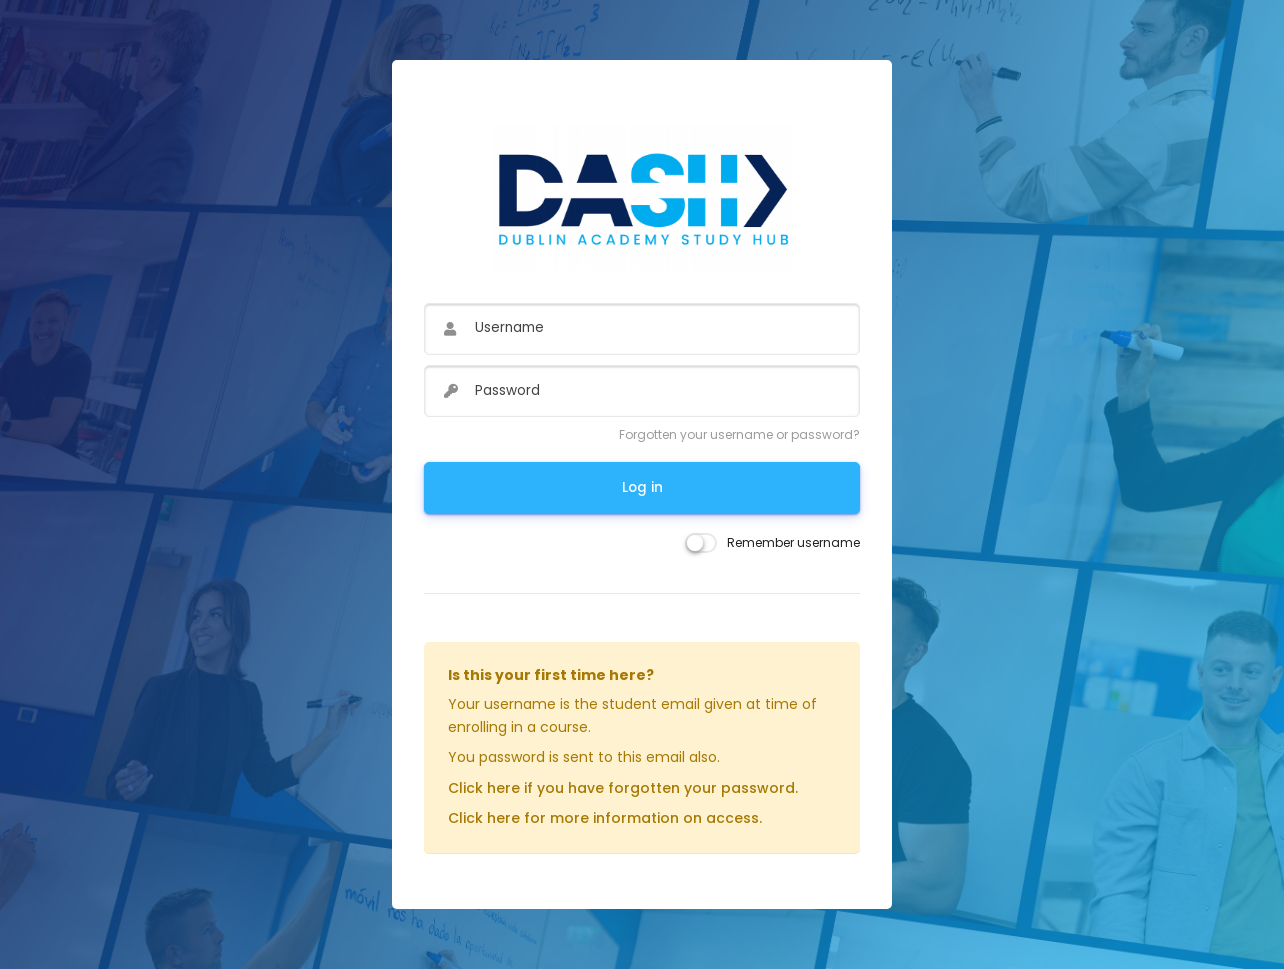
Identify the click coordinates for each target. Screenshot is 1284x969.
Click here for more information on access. (605, 818)
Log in (642, 487)
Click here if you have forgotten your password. (623, 788)
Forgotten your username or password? (739, 434)
